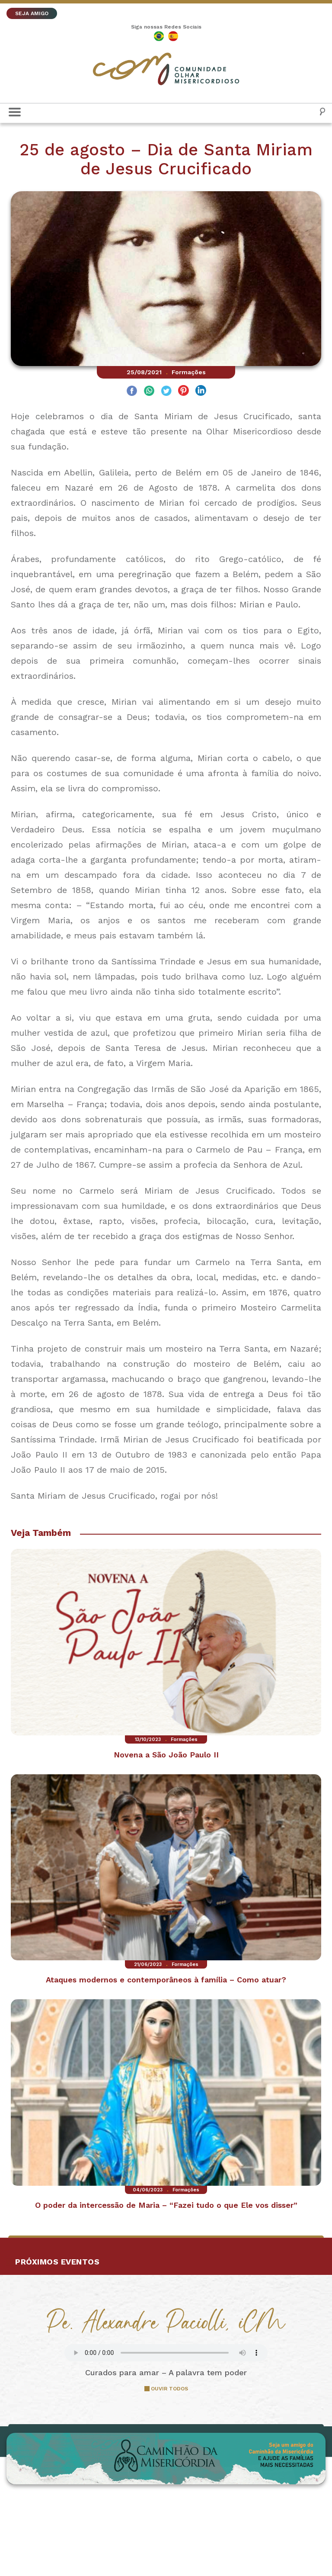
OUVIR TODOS (169, 2389)
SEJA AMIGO (31, 13)
